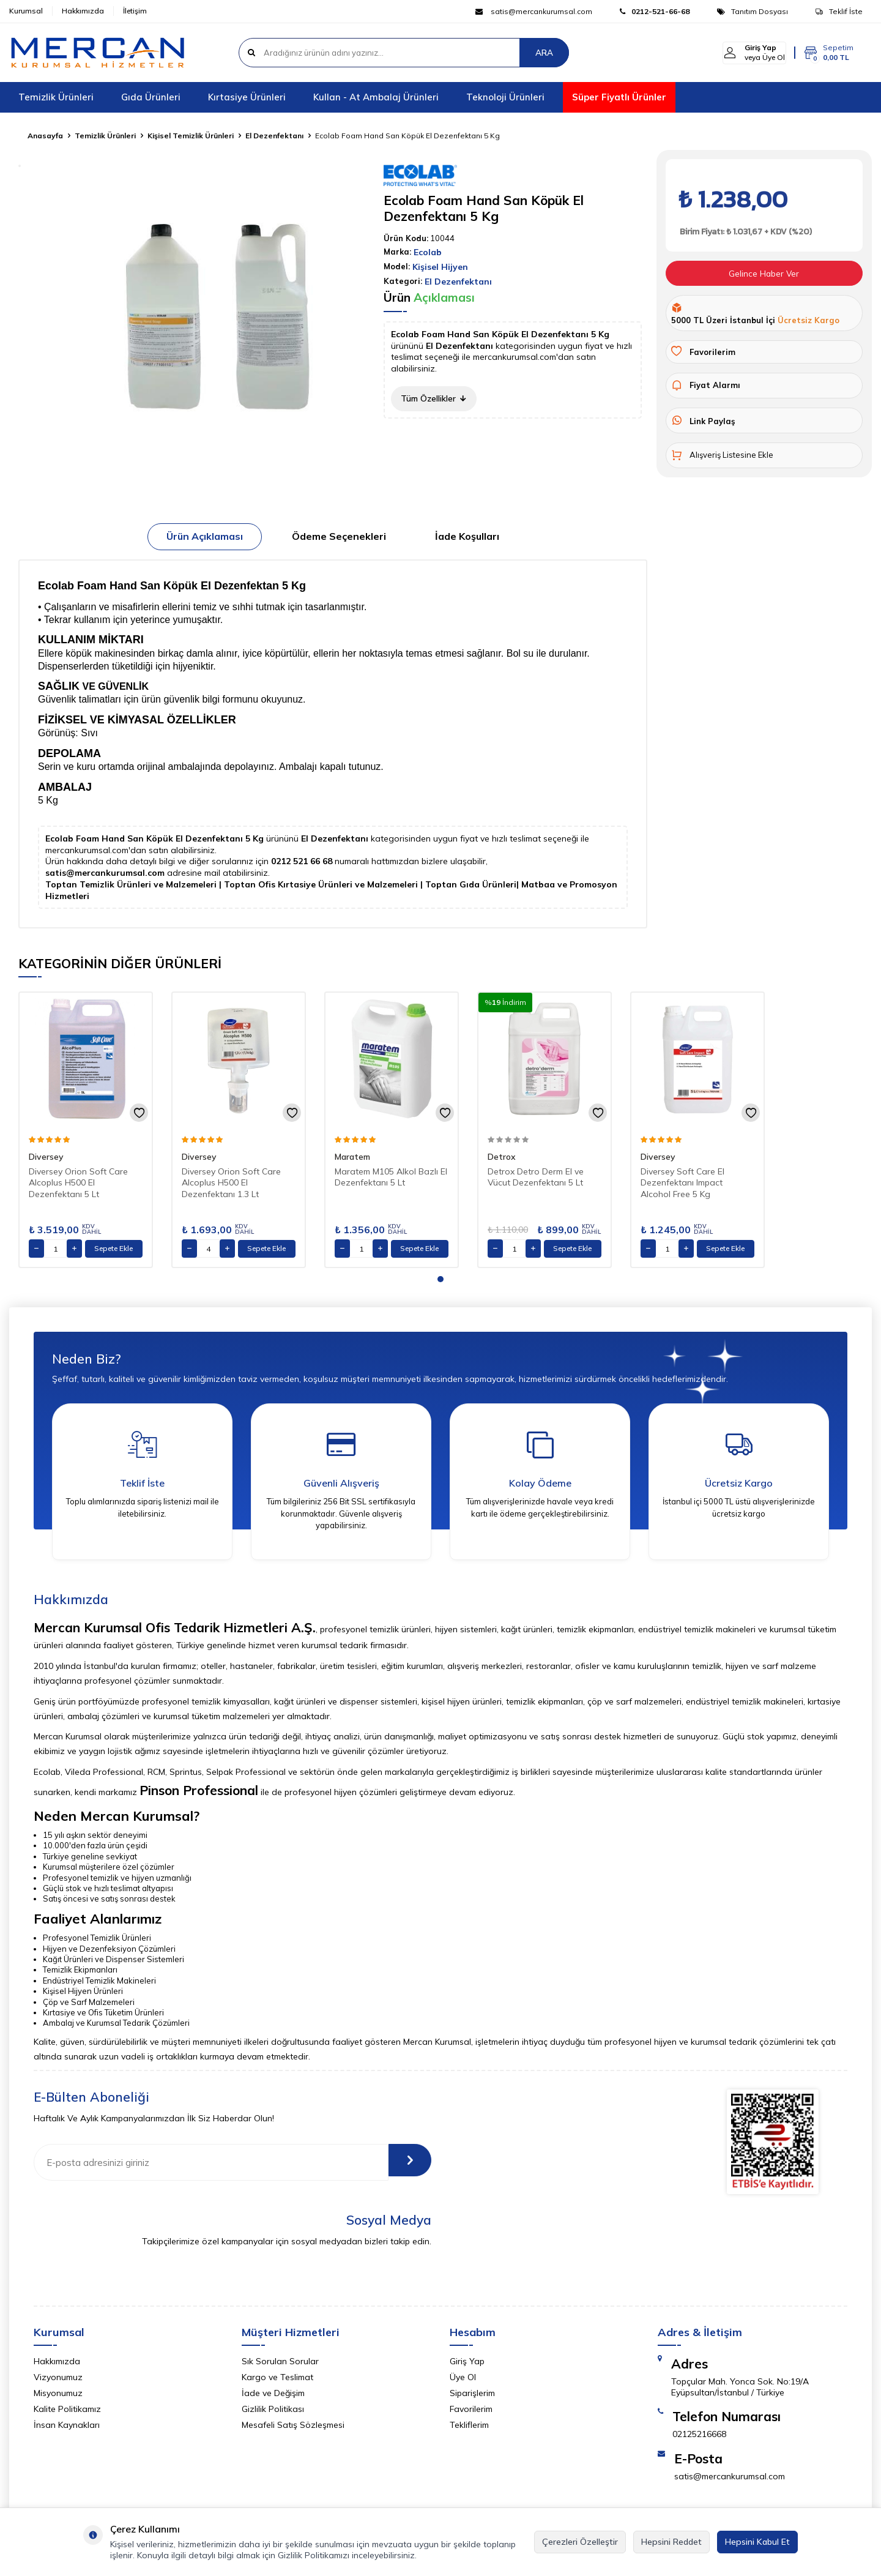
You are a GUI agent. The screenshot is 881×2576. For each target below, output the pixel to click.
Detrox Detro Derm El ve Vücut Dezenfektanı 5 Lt (536, 1177)
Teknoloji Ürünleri (505, 97)
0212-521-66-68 (655, 11)
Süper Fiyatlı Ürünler (619, 97)
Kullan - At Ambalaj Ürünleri (376, 97)
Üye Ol (463, 2381)
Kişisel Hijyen (440, 266)
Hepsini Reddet (671, 2541)
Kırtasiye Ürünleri (247, 97)
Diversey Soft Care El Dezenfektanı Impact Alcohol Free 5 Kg (682, 1183)
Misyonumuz (58, 2397)
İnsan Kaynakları (67, 2429)
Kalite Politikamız (67, 2413)
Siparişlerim (472, 2397)
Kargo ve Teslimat (277, 2381)
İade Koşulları (467, 536)
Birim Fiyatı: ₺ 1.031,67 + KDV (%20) (745, 232)
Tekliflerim (469, 2429)
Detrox (502, 1156)
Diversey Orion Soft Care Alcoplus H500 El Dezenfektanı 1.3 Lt (231, 1183)
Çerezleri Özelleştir (580, 2541)
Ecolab (428, 252)
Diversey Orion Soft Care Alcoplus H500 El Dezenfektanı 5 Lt (78, 1183)
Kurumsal (26, 10)
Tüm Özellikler (434, 398)
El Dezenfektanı (274, 135)
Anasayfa (45, 135)
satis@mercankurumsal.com (533, 11)
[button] (440, 1279)
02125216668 (699, 2438)
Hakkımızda (83, 10)
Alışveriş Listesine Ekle (722, 456)
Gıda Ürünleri (150, 97)
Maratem (352, 1156)
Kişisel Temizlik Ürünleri (190, 135)
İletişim (135, 10)
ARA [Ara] (544, 52)
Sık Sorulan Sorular (280, 2365)
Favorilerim (471, 2413)
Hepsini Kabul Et (757, 2541)
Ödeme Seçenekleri (339, 536)
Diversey (46, 1156)
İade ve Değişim (273, 2397)
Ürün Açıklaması (204, 536)
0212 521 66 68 (303, 861)
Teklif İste (839, 11)
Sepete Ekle (113, 1248)
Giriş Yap (467, 2365)
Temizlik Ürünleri (56, 97)
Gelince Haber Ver (764, 273)
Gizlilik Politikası (273, 2413)
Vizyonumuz (58, 2381)
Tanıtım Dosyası (752, 11)
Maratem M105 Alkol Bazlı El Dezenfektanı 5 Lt (391, 1177)
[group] (220, 318)
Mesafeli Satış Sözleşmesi (293, 2429)
